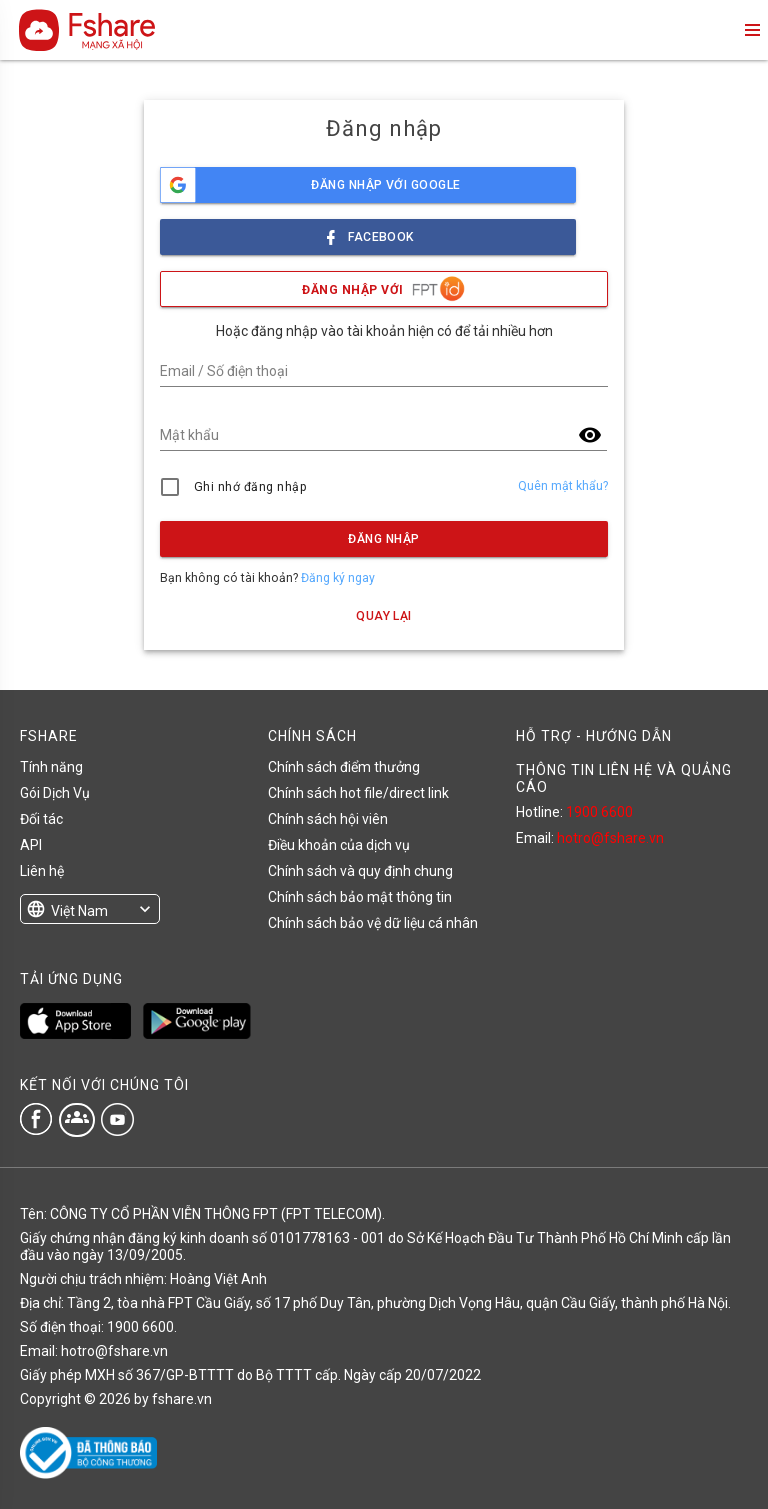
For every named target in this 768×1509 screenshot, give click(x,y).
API (31, 845)
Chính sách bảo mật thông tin (360, 897)
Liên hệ (42, 871)
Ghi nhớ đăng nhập (250, 487)
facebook (368, 231)
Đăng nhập (383, 539)
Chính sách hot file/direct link (358, 793)
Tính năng (51, 767)
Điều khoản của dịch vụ (339, 845)
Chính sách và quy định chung (360, 871)
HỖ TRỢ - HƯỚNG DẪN (594, 736)
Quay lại (384, 616)
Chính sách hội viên (328, 819)
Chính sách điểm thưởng (344, 767)
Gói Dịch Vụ (55, 793)
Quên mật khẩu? (563, 486)
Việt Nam (79, 911)
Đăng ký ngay (338, 578)
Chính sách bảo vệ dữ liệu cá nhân (373, 923)
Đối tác (41, 819)
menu (751, 30)
